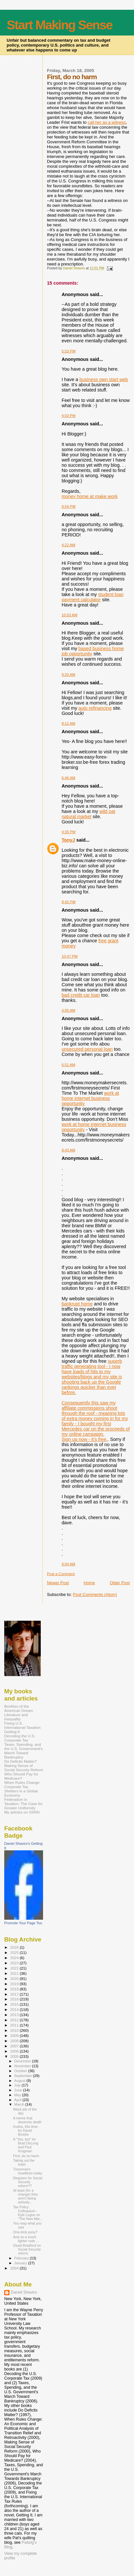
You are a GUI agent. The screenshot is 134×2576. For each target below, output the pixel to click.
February (22, 2258)
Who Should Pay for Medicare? (21, 1776)
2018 (15, 1989)
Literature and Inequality (16, 1717)
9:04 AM (68, 1564)
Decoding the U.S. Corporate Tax (19, 1738)
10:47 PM (70, 956)
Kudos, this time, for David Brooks (25, 2130)
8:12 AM (68, 723)
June (18, 2090)
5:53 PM (69, 351)
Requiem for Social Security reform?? (27, 2182)
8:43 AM (68, 1150)
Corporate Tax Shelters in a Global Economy (20, 1791)
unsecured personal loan (87, 1049)
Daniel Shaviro (24, 2292)
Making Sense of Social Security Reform (23, 1767)
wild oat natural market (88, 814)
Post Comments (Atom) (95, 1594)
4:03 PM (69, 416)
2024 (15, 1958)
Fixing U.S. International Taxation (22, 1725)
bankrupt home (77, 1303)
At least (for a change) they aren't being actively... (25, 2196)
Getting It (12, 1731)
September (23, 2076)
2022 (15, 1968)
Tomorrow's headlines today (27, 2171)
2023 (15, 1963)
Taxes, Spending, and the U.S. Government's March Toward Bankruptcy (23, 1750)
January (21, 2263)
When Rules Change (21, 1782)
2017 (15, 1994)
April (18, 2100)
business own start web (104, 379)
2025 (15, 1952)
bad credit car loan (81, 995)
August (20, 2081)
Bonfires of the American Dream (18, 1708)
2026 (15, 1947)
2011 (15, 2025)
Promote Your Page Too (23, 1923)
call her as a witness (107, 122)
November (23, 2066)
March (19, 2104)
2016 (15, 1999)
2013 (15, 2015)
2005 (15, 2056)
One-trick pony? (25, 2232)
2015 (15, 2004)
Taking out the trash (24, 2162)
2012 (15, 2020)
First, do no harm (26, 2156)
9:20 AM (68, 674)
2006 (15, 2051)
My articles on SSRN (21, 1812)
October (21, 2071)
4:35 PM (69, 832)
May (18, 2095)
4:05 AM (68, 1010)
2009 (15, 2035)
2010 (15, 2030)
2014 (15, 2009)
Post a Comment (61, 1574)
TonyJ (68, 840)
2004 (15, 2268)
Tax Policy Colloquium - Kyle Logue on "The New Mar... (27, 2213)
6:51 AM (68, 1065)
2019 (15, 1984)
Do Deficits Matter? (20, 1761)
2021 (15, 1973)
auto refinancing (95, 708)
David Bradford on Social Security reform (27, 2249)
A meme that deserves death (27, 2120)
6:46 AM (68, 778)
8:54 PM (69, 506)
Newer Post (58, 1582)
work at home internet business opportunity (90, 1098)
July (18, 2085)
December (23, 2061)
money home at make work (90, 496)
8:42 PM (69, 902)
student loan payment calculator (93, 597)
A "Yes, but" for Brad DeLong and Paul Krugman (25, 2145)
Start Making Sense (59, 25)
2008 (15, 2041)
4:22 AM (68, 545)
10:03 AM (69, 615)
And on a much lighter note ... (26, 2239)
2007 (15, 2046)
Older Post (120, 1582)
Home (89, 1582)
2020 (15, 1978)
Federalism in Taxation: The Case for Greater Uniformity (23, 1803)
